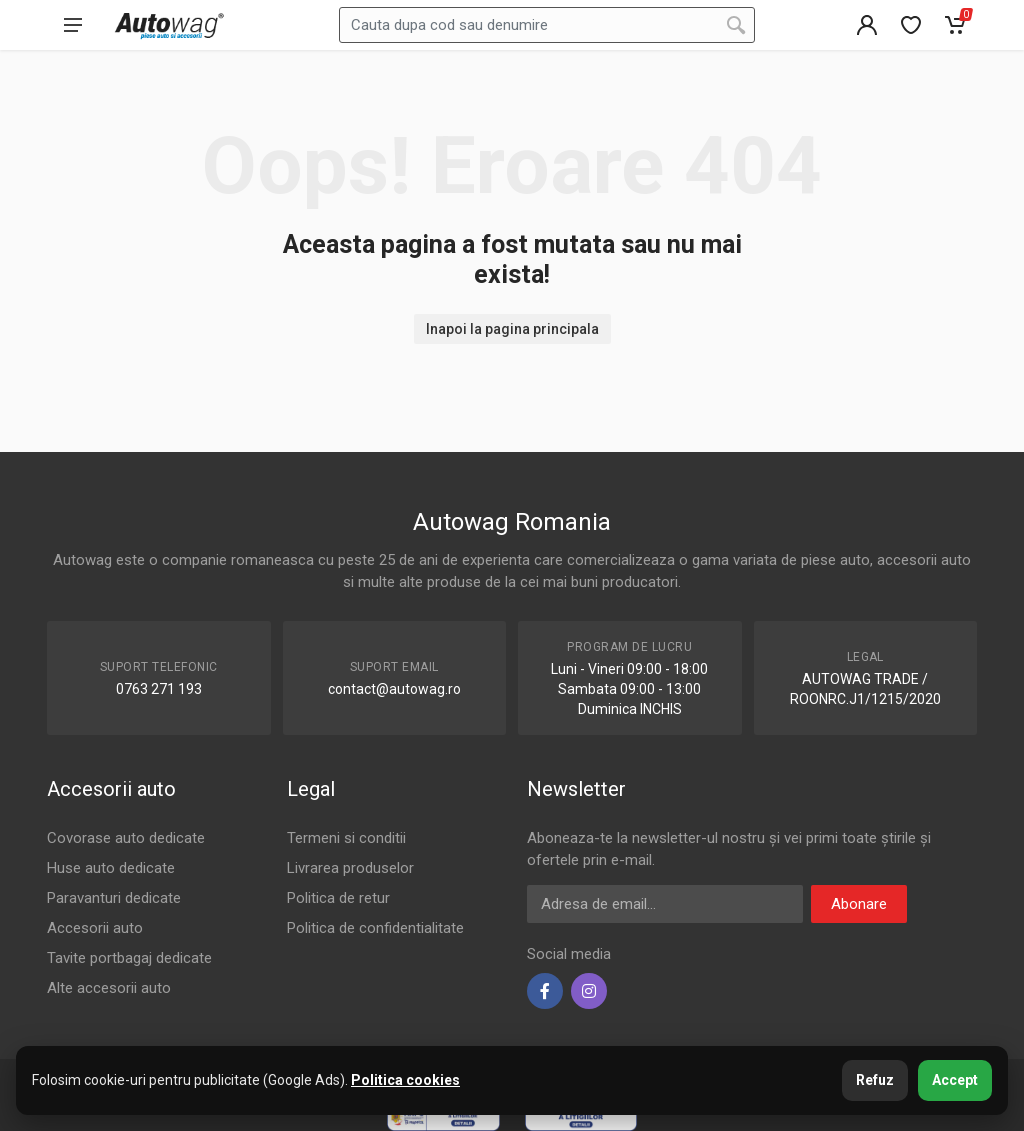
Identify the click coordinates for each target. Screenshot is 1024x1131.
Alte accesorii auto (109, 988)
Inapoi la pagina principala (512, 329)
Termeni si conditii (346, 838)
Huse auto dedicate (111, 868)
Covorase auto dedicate (126, 838)
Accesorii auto (95, 928)
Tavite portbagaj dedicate (129, 958)
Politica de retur (338, 898)
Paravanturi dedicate (114, 898)
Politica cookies (405, 1080)
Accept (955, 1080)
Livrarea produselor (350, 868)
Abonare (859, 904)
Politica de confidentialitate (375, 928)
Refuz (875, 1080)
